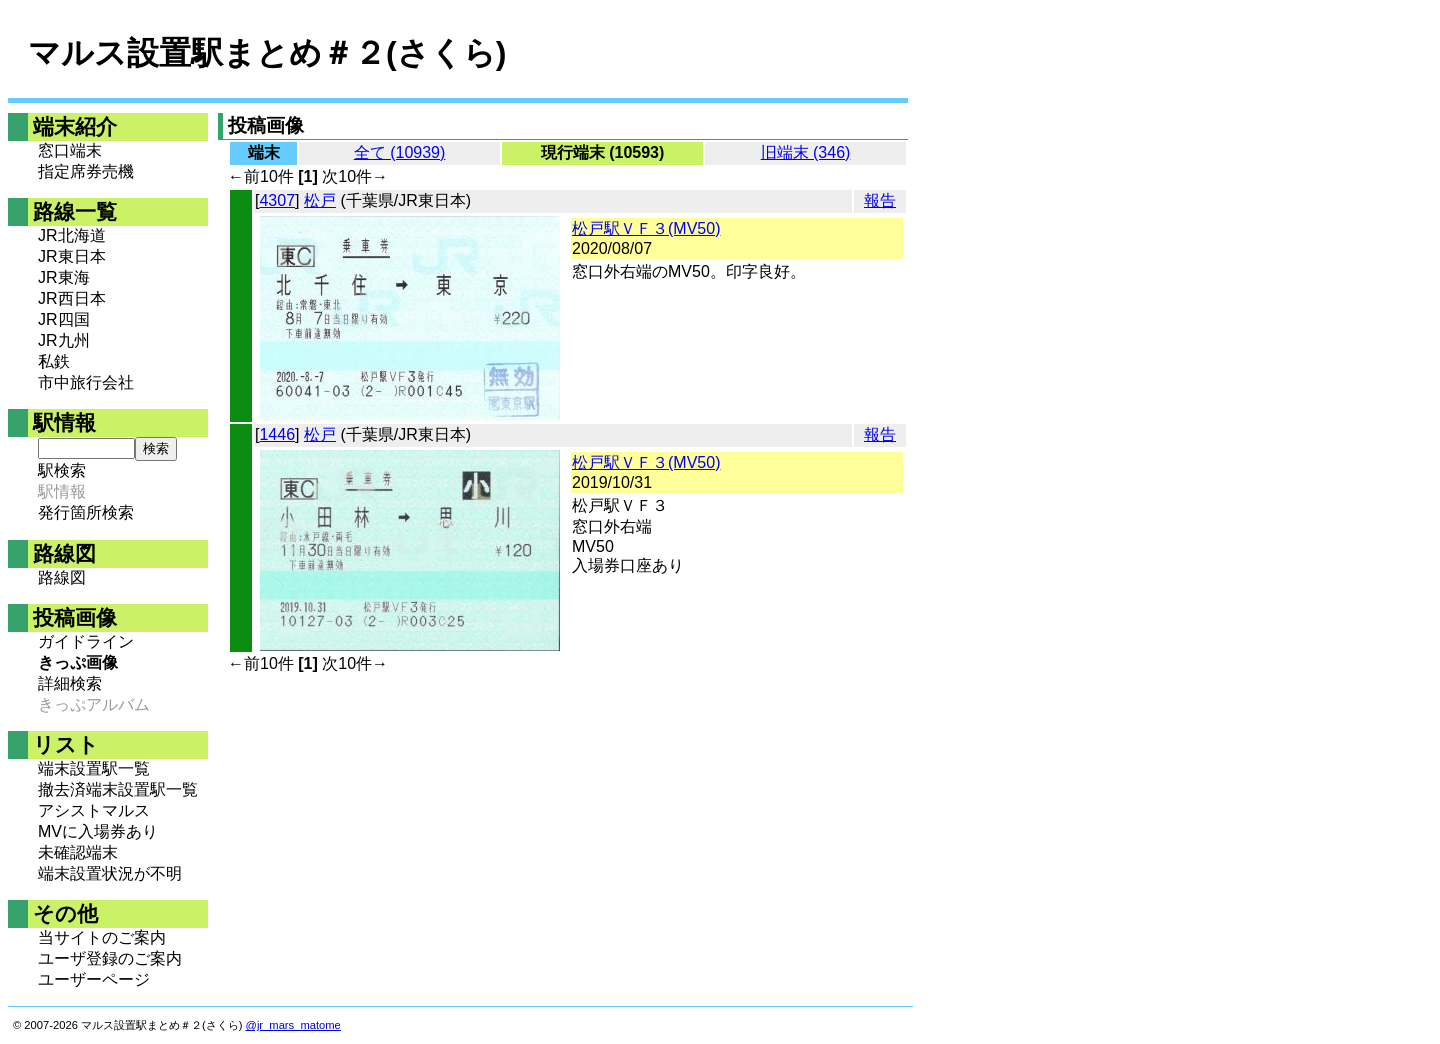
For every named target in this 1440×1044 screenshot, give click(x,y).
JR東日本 (72, 256)
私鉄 (54, 361)
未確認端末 (78, 852)
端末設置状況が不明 (110, 873)
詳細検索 (70, 683)
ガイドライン (86, 641)
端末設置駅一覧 (94, 768)
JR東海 (64, 277)
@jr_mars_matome (293, 1025)
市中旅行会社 (86, 382)
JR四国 (64, 319)
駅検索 (62, 470)
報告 (880, 200)
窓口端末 (70, 150)
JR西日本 (72, 298)
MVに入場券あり (98, 831)
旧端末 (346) (806, 152)
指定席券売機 (86, 171)
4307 (277, 200)
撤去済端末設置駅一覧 (118, 789)
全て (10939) (400, 152)
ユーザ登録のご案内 (110, 958)
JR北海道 (72, 235)
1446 (277, 434)
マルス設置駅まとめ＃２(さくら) (267, 53)
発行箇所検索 (86, 512)
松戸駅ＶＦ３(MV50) (646, 228)
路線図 (62, 577)
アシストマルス (94, 810)
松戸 (320, 200)
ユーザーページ (94, 979)
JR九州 (64, 340)
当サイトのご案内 (102, 937)
